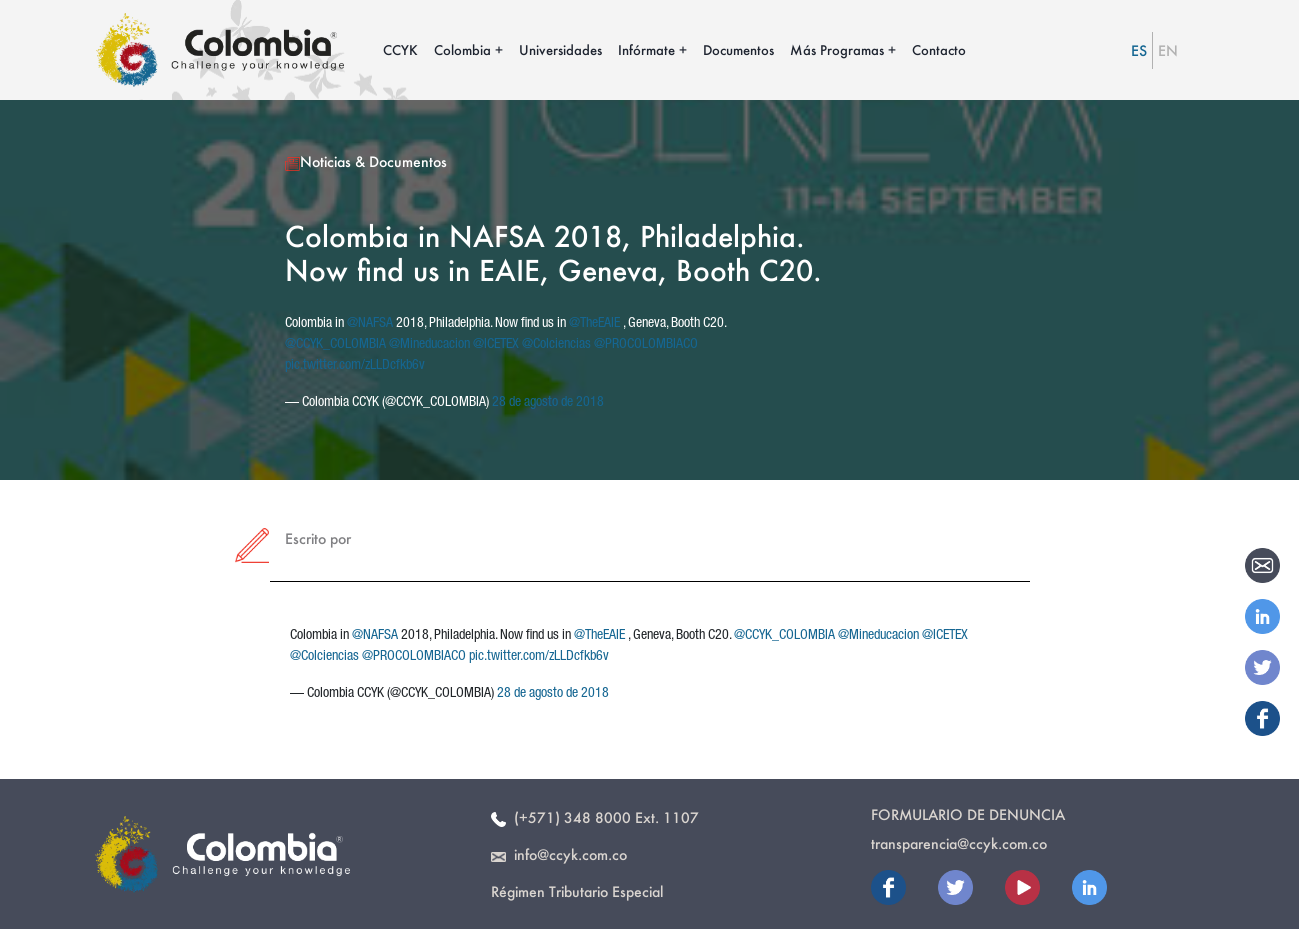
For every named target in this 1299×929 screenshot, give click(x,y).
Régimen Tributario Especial (577, 891)
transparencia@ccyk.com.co (959, 843)
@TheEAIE (594, 324)
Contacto (939, 49)
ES (1139, 50)
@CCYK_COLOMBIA (335, 345)
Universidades (560, 49)
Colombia (462, 49)
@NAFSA (370, 324)
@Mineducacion (429, 345)
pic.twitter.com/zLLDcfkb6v (355, 366)
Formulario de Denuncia (968, 814)
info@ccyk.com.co (559, 854)
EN (1168, 50)
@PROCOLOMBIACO (646, 345)
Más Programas (837, 49)
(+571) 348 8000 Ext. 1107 (595, 817)
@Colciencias (556, 345)
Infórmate (646, 49)
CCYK (400, 49)
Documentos (738, 49)
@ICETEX (496, 345)
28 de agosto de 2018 (548, 403)
